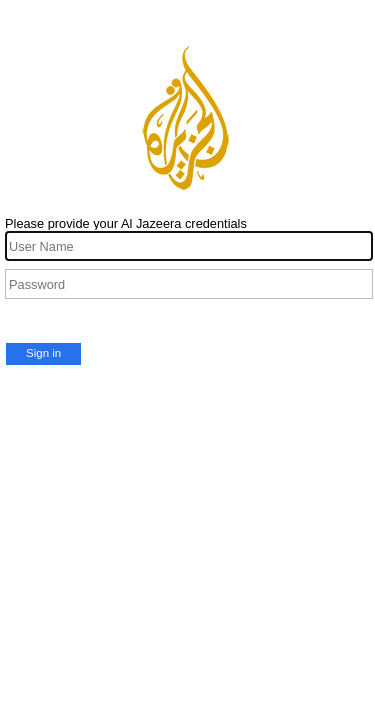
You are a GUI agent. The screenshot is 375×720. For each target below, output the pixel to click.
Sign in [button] (43, 353)
